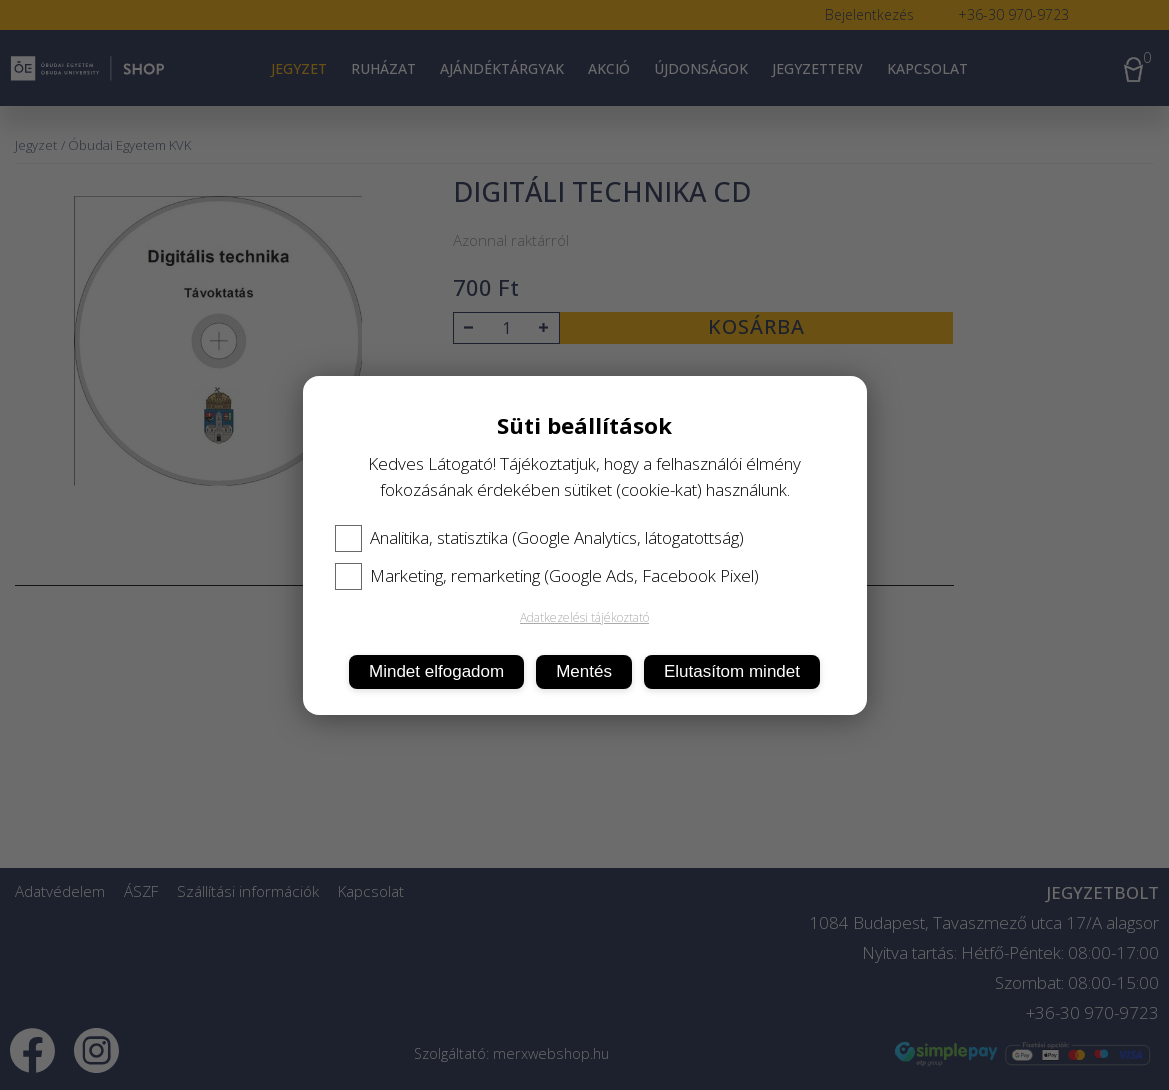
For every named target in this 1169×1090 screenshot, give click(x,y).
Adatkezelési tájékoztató (584, 617)
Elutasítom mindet (732, 671)
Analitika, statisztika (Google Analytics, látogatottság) (539, 538)
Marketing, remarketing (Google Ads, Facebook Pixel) (547, 576)
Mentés (584, 671)
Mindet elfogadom (436, 671)
